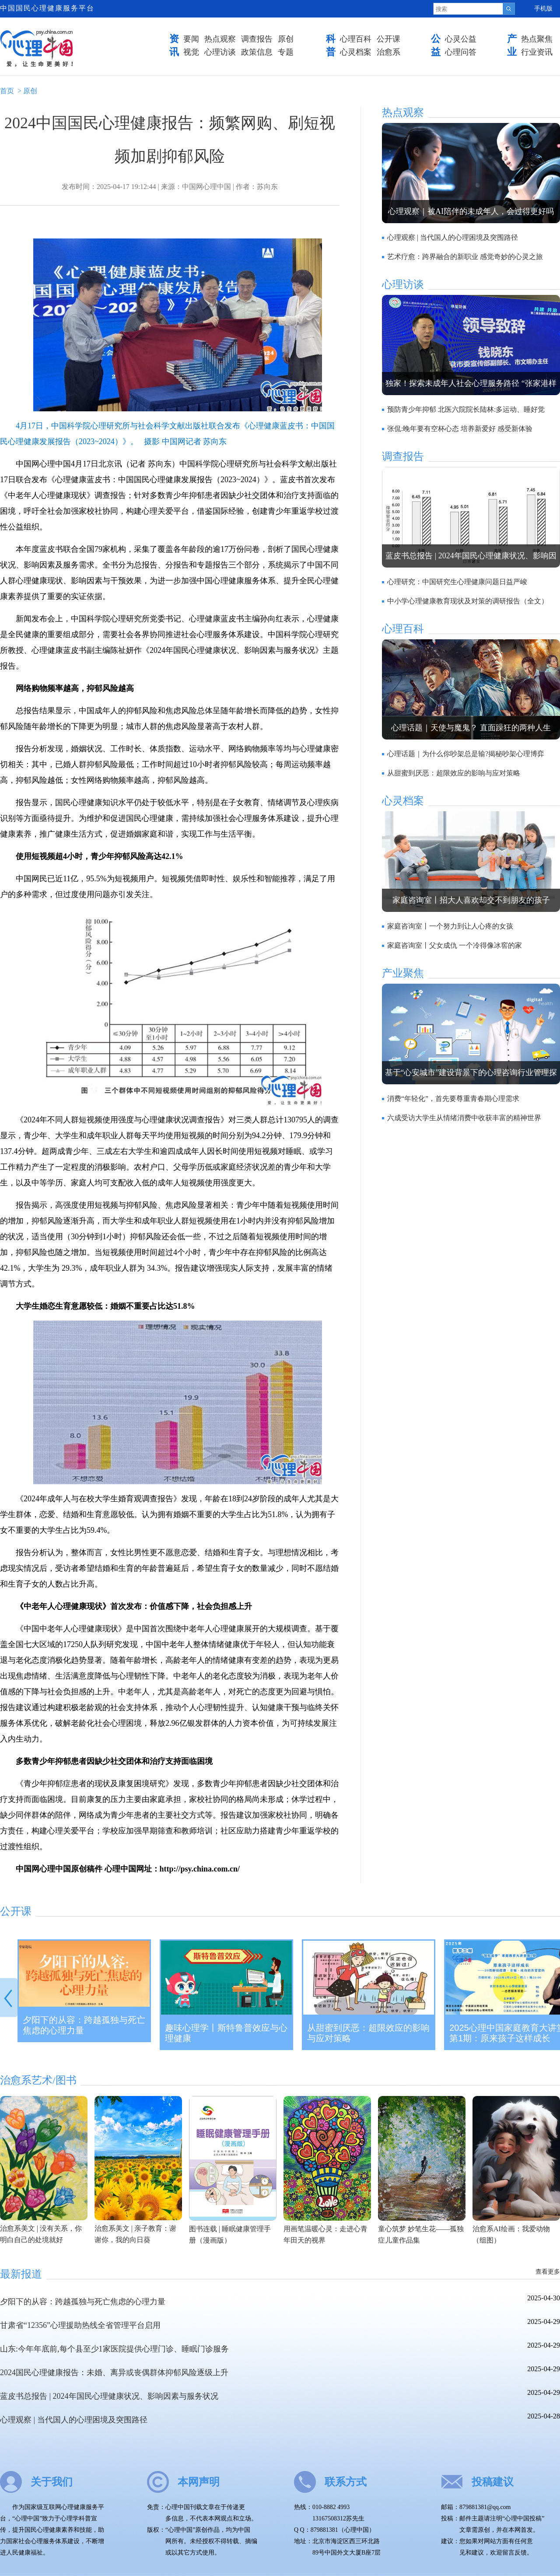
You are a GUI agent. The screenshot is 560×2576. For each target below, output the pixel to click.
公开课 (388, 39)
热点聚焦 (537, 39)
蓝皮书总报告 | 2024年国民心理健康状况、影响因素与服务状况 (109, 2396)
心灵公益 (460, 39)
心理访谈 (220, 52)
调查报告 (257, 39)
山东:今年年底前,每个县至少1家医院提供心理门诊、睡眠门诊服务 (114, 2349)
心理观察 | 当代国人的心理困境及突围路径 (452, 237)
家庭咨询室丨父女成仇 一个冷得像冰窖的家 (454, 945)
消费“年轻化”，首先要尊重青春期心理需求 (453, 1098)
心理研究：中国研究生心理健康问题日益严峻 (457, 581)
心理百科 (355, 39)
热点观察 (220, 39)
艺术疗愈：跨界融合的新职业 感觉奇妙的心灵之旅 (465, 256)
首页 (7, 91)
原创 (286, 39)
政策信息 (257, 52)
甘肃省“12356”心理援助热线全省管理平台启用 (80, 2325)
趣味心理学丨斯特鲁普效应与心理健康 (226, 2033)
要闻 (191, 39)
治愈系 (388, 52)
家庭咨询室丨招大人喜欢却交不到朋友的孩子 (471, 900)
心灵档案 (355, 52)
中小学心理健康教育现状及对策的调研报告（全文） (467, 601)
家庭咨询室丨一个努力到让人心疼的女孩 (450, 926)
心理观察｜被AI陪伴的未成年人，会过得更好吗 (471, 211)
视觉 (191, 52)
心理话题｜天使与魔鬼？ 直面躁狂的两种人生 (471, 727)
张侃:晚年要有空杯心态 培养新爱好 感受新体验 (459, 428)
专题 (286, 52)
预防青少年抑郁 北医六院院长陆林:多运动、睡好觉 (466, 409)
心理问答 (460, 52)
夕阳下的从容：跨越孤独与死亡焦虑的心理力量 (84, 2025)
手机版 (543, 8)
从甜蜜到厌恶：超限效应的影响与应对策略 (453, 773)
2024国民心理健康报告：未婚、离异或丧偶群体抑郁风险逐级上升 (114, 2372)
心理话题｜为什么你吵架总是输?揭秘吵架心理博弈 (465, 753)
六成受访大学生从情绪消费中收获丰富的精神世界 (464, 1118)
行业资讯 (537, 52)
